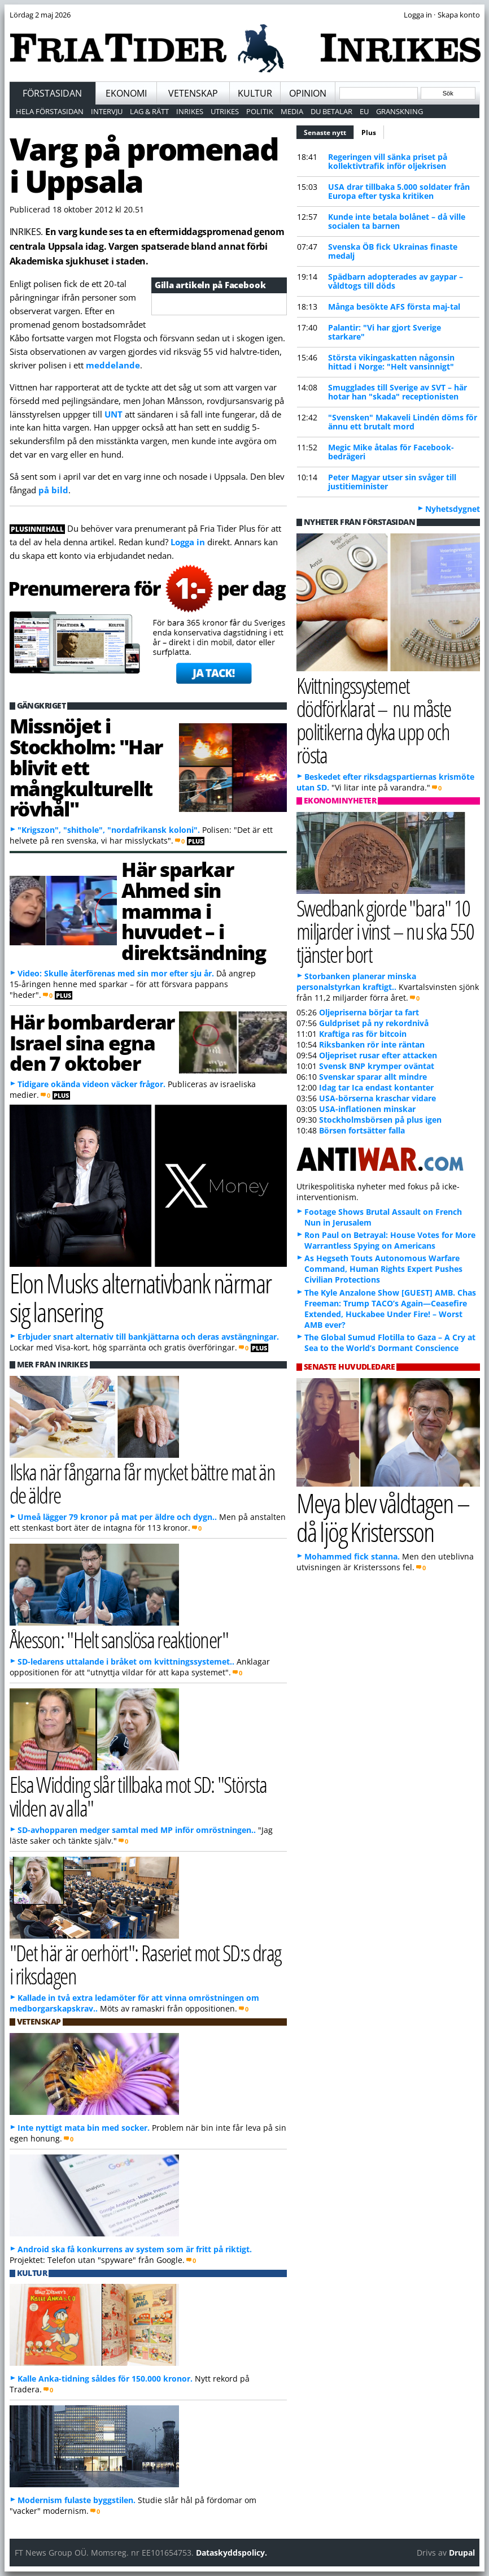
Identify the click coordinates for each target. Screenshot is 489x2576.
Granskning (399, 111)
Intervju (107, 111)
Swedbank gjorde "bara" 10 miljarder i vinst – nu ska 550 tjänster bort (385, 931)
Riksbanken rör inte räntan (372, 1044)
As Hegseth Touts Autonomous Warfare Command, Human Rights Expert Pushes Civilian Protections (383, 1269)
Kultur (255, 93)
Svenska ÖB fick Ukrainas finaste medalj (392, 251)
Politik (259, 111)
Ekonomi (126, 93)
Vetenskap (193, 93)
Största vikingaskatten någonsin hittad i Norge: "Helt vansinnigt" (391, 362)
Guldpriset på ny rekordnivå (374, 1023)
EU (364, 111)
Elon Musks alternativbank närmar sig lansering (140, 1297)
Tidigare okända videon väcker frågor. (91, 1084)
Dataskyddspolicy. (231, 2552)
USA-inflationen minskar (367, 1109)
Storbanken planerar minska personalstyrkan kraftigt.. (356, 981)
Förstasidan (52, 93)
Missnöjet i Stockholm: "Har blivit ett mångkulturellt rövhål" (86, 767)
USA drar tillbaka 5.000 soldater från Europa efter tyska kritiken (399, 191)
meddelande (113, 365)
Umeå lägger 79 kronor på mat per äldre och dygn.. (117, 1516)
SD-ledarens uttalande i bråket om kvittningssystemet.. (126, 1661)
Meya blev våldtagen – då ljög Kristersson (382, 1517)
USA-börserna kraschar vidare (377, 1098)
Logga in (188, 542)
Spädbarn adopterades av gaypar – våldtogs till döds (395, 281)
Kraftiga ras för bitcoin (363, 1033)
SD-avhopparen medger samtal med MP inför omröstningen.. (137, 1830)
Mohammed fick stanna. (352, 1556)
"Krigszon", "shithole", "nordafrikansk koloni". (109, 829)
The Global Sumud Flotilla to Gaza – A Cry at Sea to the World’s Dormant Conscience (389, 1342)
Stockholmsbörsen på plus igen (380, 1119)
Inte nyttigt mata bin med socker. (84, 2127)
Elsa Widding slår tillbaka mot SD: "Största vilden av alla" (138, 1795)
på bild (53, 490)
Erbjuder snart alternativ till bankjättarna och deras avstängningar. (148, 1336)
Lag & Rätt (149, 111)
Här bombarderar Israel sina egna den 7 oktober (92, 1042)
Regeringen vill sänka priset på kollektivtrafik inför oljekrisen (387, 161)
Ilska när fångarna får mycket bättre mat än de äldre (143, 1483)
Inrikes (189, 111)
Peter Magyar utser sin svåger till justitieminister (392, 482)
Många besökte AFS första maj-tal (394, 306)
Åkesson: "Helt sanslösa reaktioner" (119, 1639)
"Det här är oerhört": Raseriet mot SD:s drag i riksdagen (145, 1964)
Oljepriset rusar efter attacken (378, 1055)
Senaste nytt (329, 131)
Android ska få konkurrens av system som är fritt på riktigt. (135, 2249)
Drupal (462, 2552)
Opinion (307, 93)
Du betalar (331, 111)
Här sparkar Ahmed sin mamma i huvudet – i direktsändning (193, 910)
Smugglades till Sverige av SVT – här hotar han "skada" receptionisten (397, 392)
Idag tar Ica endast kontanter (376, 1087)
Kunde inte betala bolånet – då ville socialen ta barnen (396, 221)
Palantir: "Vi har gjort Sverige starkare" (384, 332)
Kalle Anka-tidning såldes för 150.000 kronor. (105, 2378)
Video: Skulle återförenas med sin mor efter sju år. (116, 973)
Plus (368, 132)
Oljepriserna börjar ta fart (369, 1012)
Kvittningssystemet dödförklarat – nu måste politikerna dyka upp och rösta (373, 720)
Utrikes (225, 111)
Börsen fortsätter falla (362, 1130)
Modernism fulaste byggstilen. (77, 2500)
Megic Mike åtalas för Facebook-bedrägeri (391, 452)
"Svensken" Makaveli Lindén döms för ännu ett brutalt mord (402, 422)
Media (292, 111)
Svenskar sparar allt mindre (373, 1076)
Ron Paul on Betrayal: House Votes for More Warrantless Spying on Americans (389, 1240)
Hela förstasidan (50, 111)
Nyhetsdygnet (452, 508)
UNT (114, 414)
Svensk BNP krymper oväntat (376, 1066)
